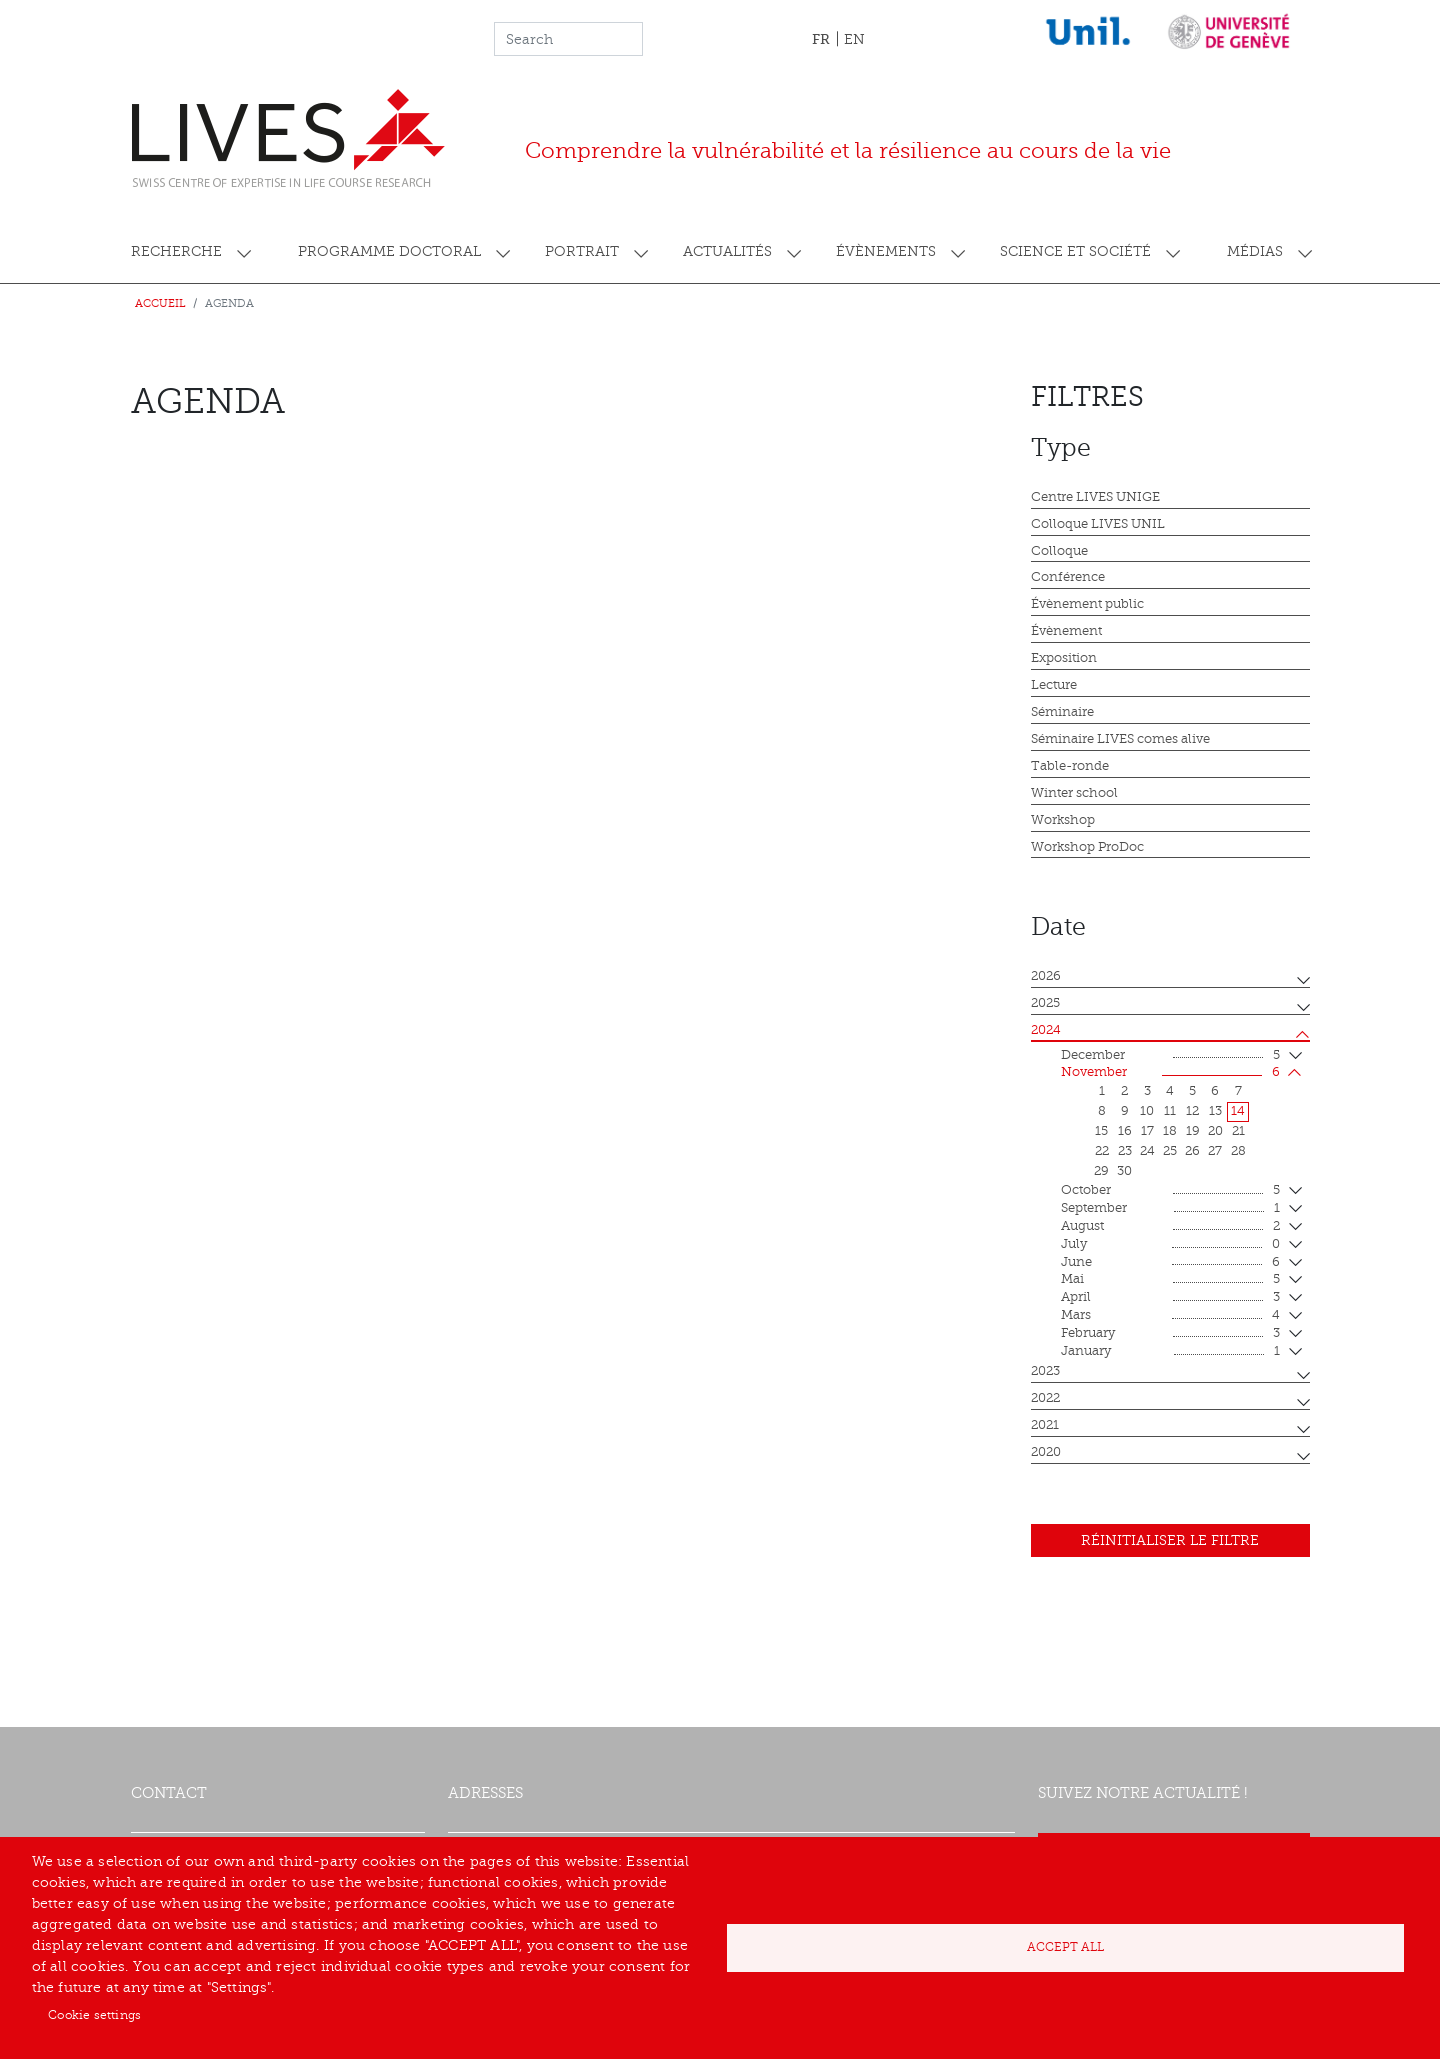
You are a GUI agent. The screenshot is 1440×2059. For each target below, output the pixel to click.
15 (1101, 1131)
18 (1170, 1131)
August (1170, 1227)
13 (1215, 1111)
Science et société (1075, 251)
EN (854, 39)
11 (1170, 1111)
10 (1147, 1111)
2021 (1045, 1425)
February (1170, 1334)
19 (1193, 1131)
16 (1125, 1131)
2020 (1046, 1452)
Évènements (886, 251)
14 (1238, 1111)
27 (1215, 1151)
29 (1101, 1171)
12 (1192, 1111)
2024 (1046, 1030)
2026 (1046, 976)
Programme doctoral (389, 251)
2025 (1045, 1003)
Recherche (176, 251)
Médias (1255, 251)
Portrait (582, 251)
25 (1170, 1151)
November (1170, 1073)
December (1170, 1056)
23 (1125, 1151)
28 (1238, 1151)
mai (1170, 1280)
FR (821, 39)
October (1170, 1191)
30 (1124, 1171)
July (1170, 1245)
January (1170, 1352)
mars (1170, 1316)
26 (1192, 1151)
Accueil (160, 303)
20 (1215, 1131)
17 (1147, 1131)
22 (1102, 1151)
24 (1147, 1151)
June (1170, 1263)
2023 (1045, 1371)
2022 (1045, 1398)
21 (1238, 1131)
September (1170, 1209)
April (1170, 1298)
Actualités (727, 251)
